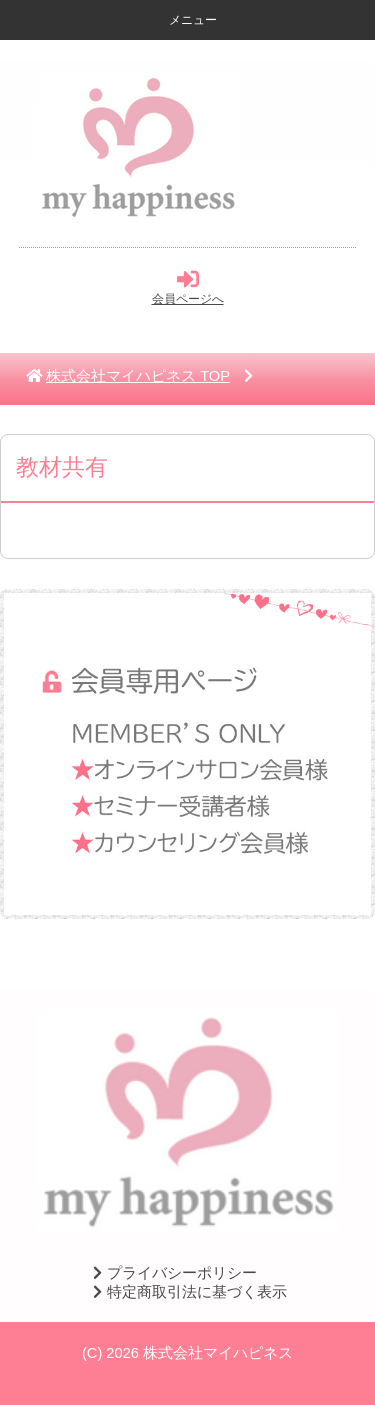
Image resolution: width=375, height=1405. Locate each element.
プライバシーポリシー (172, 1273)
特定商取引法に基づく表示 (187, 1292)
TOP (138, 376)
